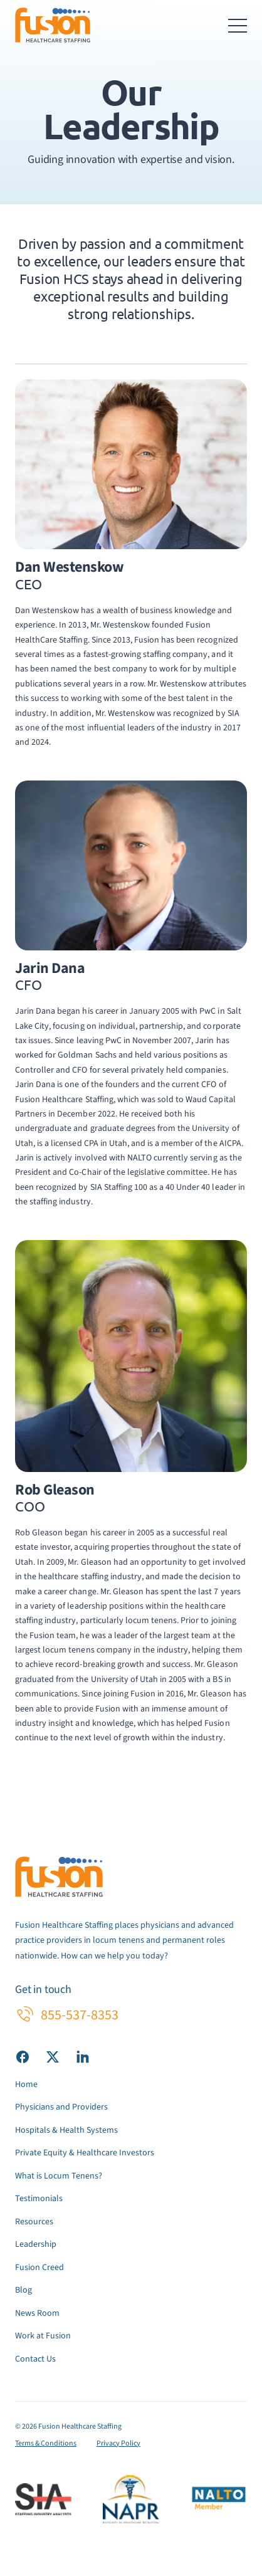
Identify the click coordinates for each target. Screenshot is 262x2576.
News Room (37, 2313)
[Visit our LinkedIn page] (82, 2056)
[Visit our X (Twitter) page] (52, 2056)
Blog (23, 2290)
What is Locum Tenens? (58, 2176)
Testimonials (39, 2198)
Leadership (35, 2244)
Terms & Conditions (45, 2443)
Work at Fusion (43, 2336)
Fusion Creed (39, 2267)
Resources (34, 2222)
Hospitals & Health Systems (66, 2130)
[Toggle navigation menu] (237, 25)
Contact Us (35, 2359)
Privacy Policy (118, 2443)
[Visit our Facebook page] (22, 2056)
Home (26, 2084)
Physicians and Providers (61, 2107)
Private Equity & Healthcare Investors (84, 2153)
